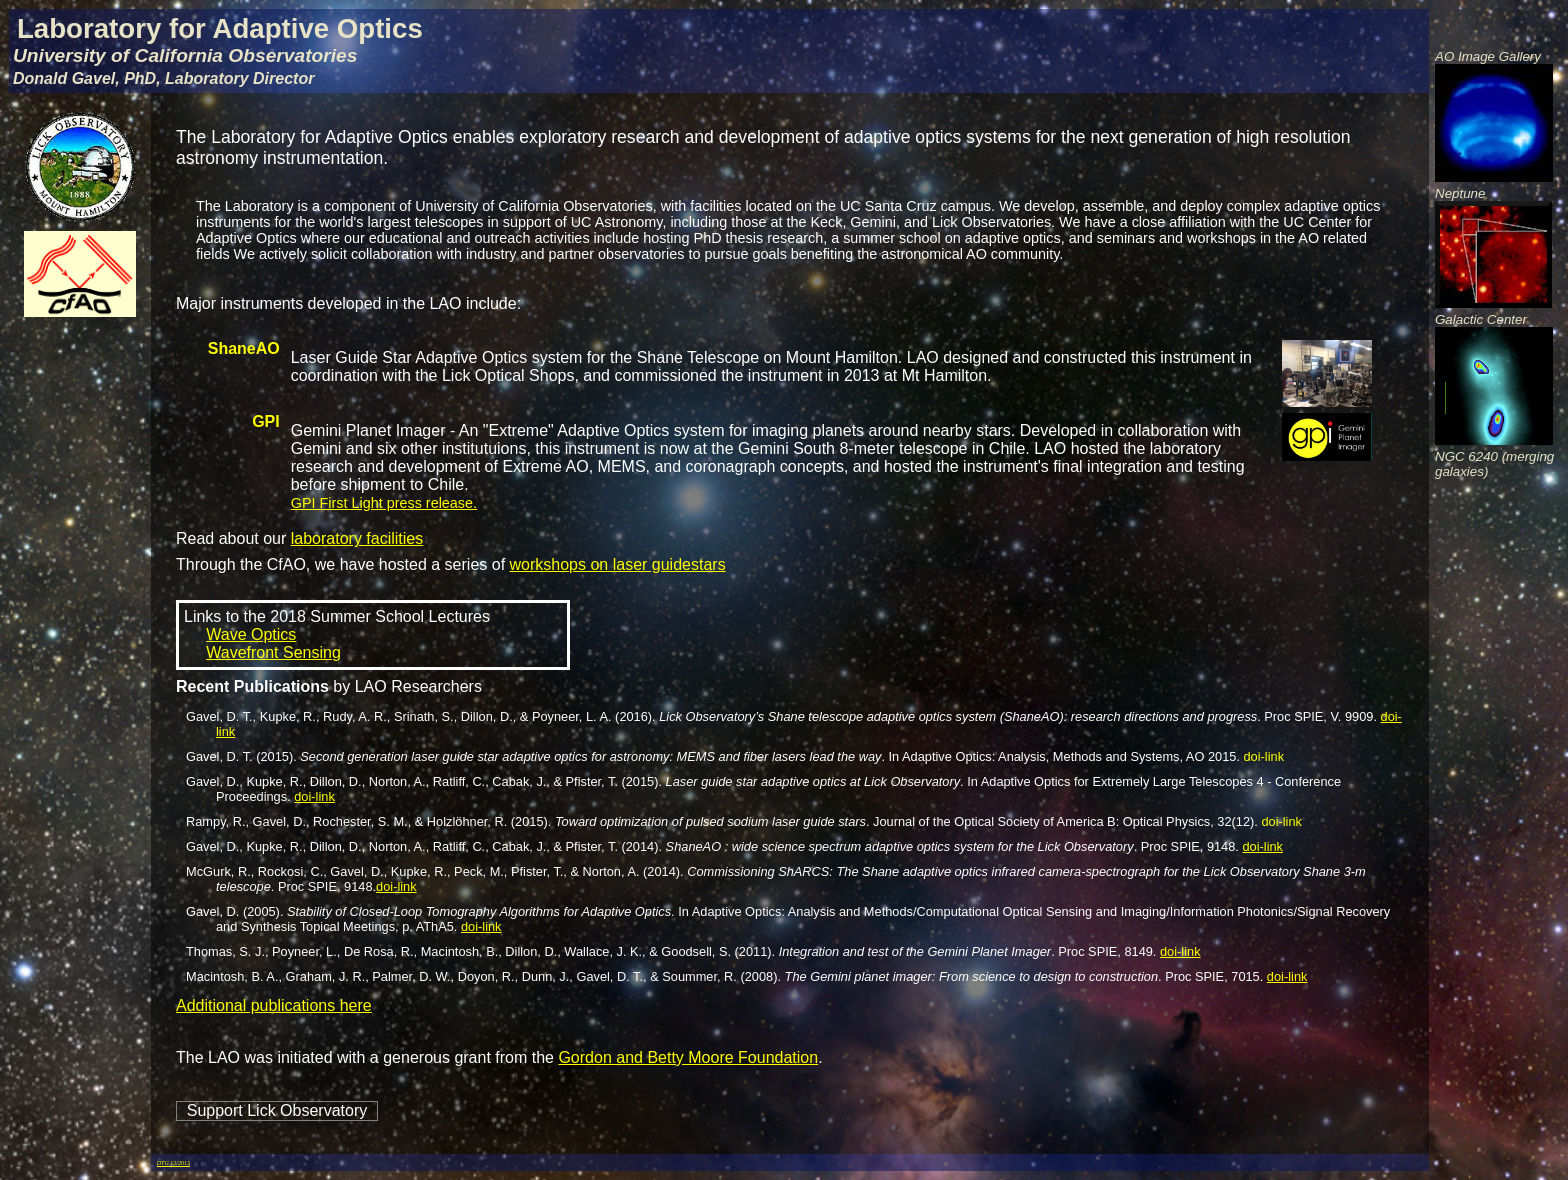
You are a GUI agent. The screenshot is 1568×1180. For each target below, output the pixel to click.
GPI (266, 421)
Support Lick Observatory (277, 1110)
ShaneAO (244, 348)
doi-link (1264, 756)
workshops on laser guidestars (618, 564)
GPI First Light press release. (384, 503)
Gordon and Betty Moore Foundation (688, 1057)
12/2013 (173, 1163)
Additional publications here (274, 1005)
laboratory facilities (357, 538)
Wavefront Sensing (273, 652)
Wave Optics (251, 634)
